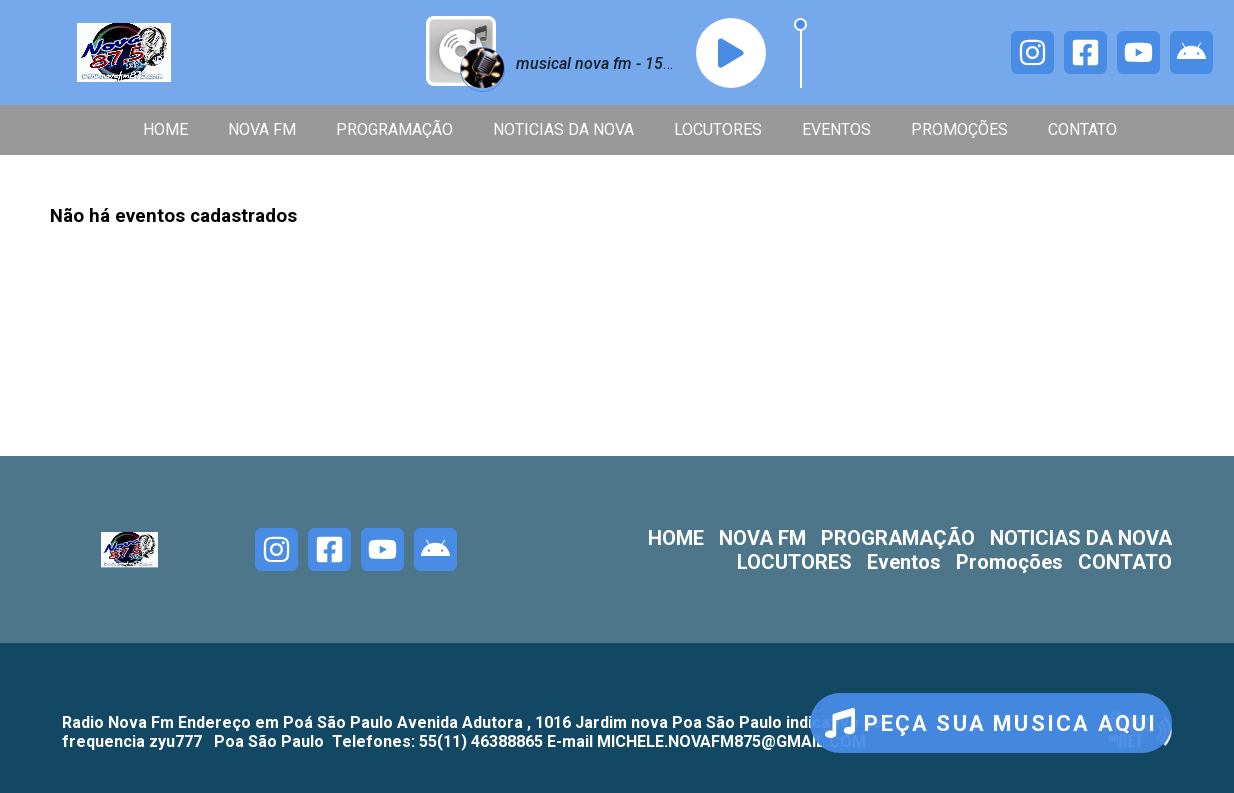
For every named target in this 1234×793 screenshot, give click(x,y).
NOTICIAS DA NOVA (563, 129)
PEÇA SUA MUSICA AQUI (991, 723)
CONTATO (1082, 129)
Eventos (836, 129)
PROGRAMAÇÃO (394, 129)
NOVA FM (262, 129)
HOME (165, 129)
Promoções (959, 129)
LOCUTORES (718, 129)
